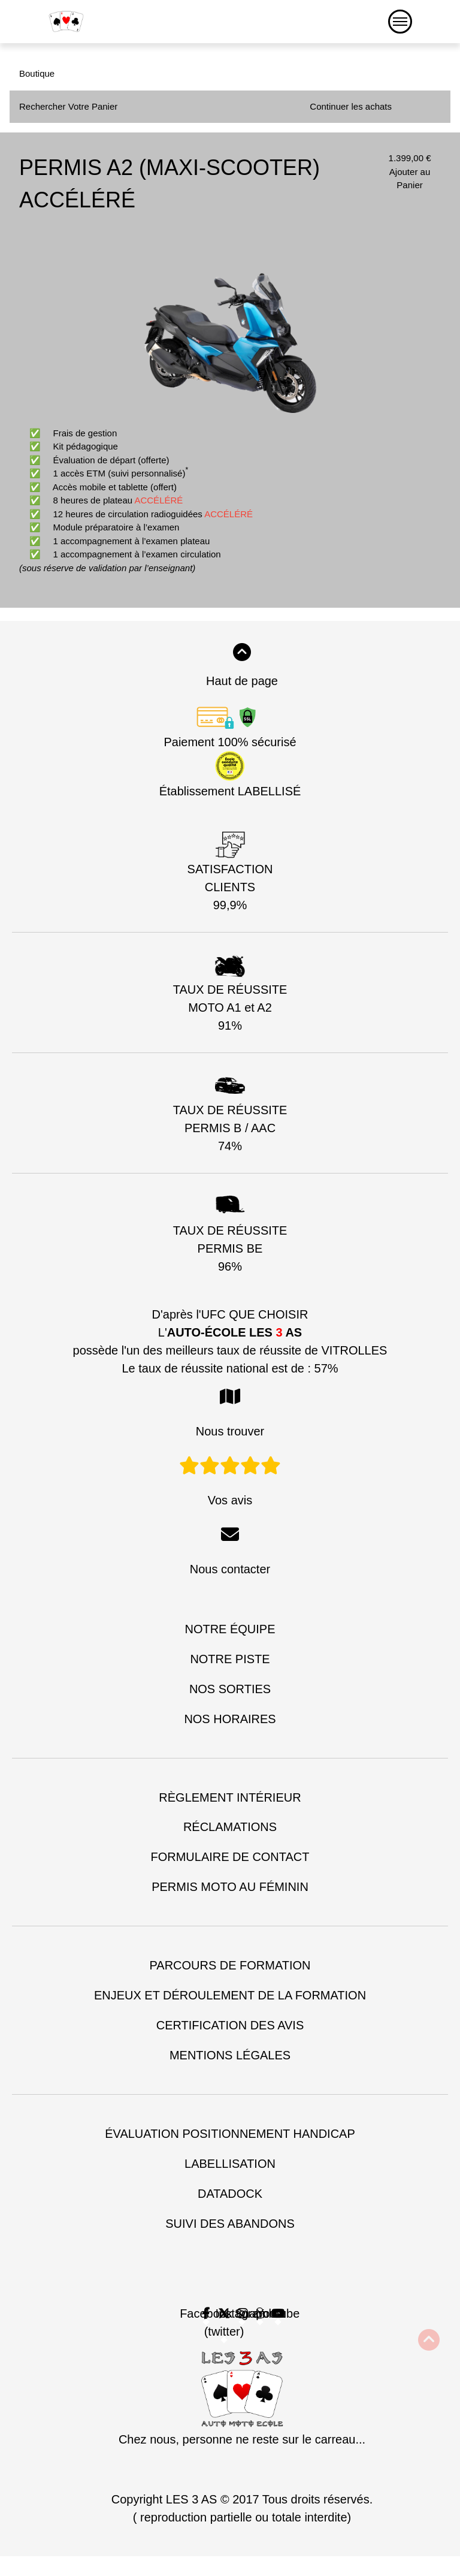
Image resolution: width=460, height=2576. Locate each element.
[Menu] (400, 22)
